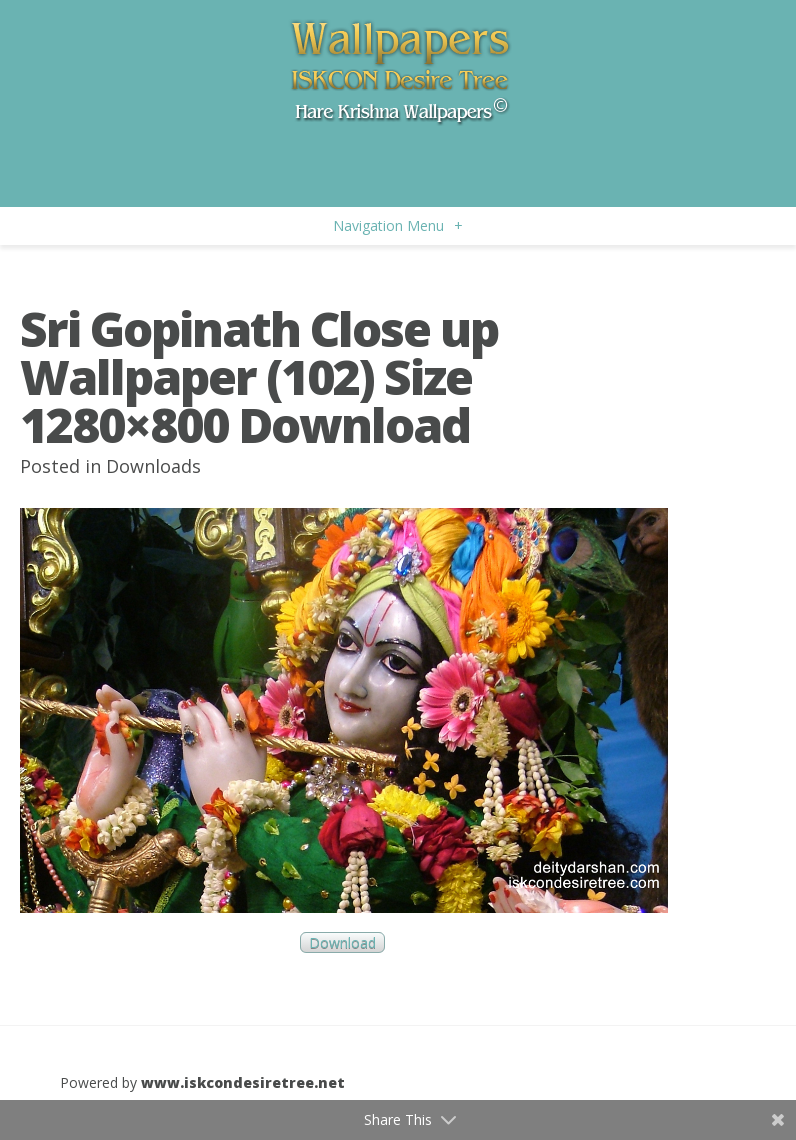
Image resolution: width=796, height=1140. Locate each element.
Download (342, 942)
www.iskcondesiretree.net (243, 1082)
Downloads (153, 466)
